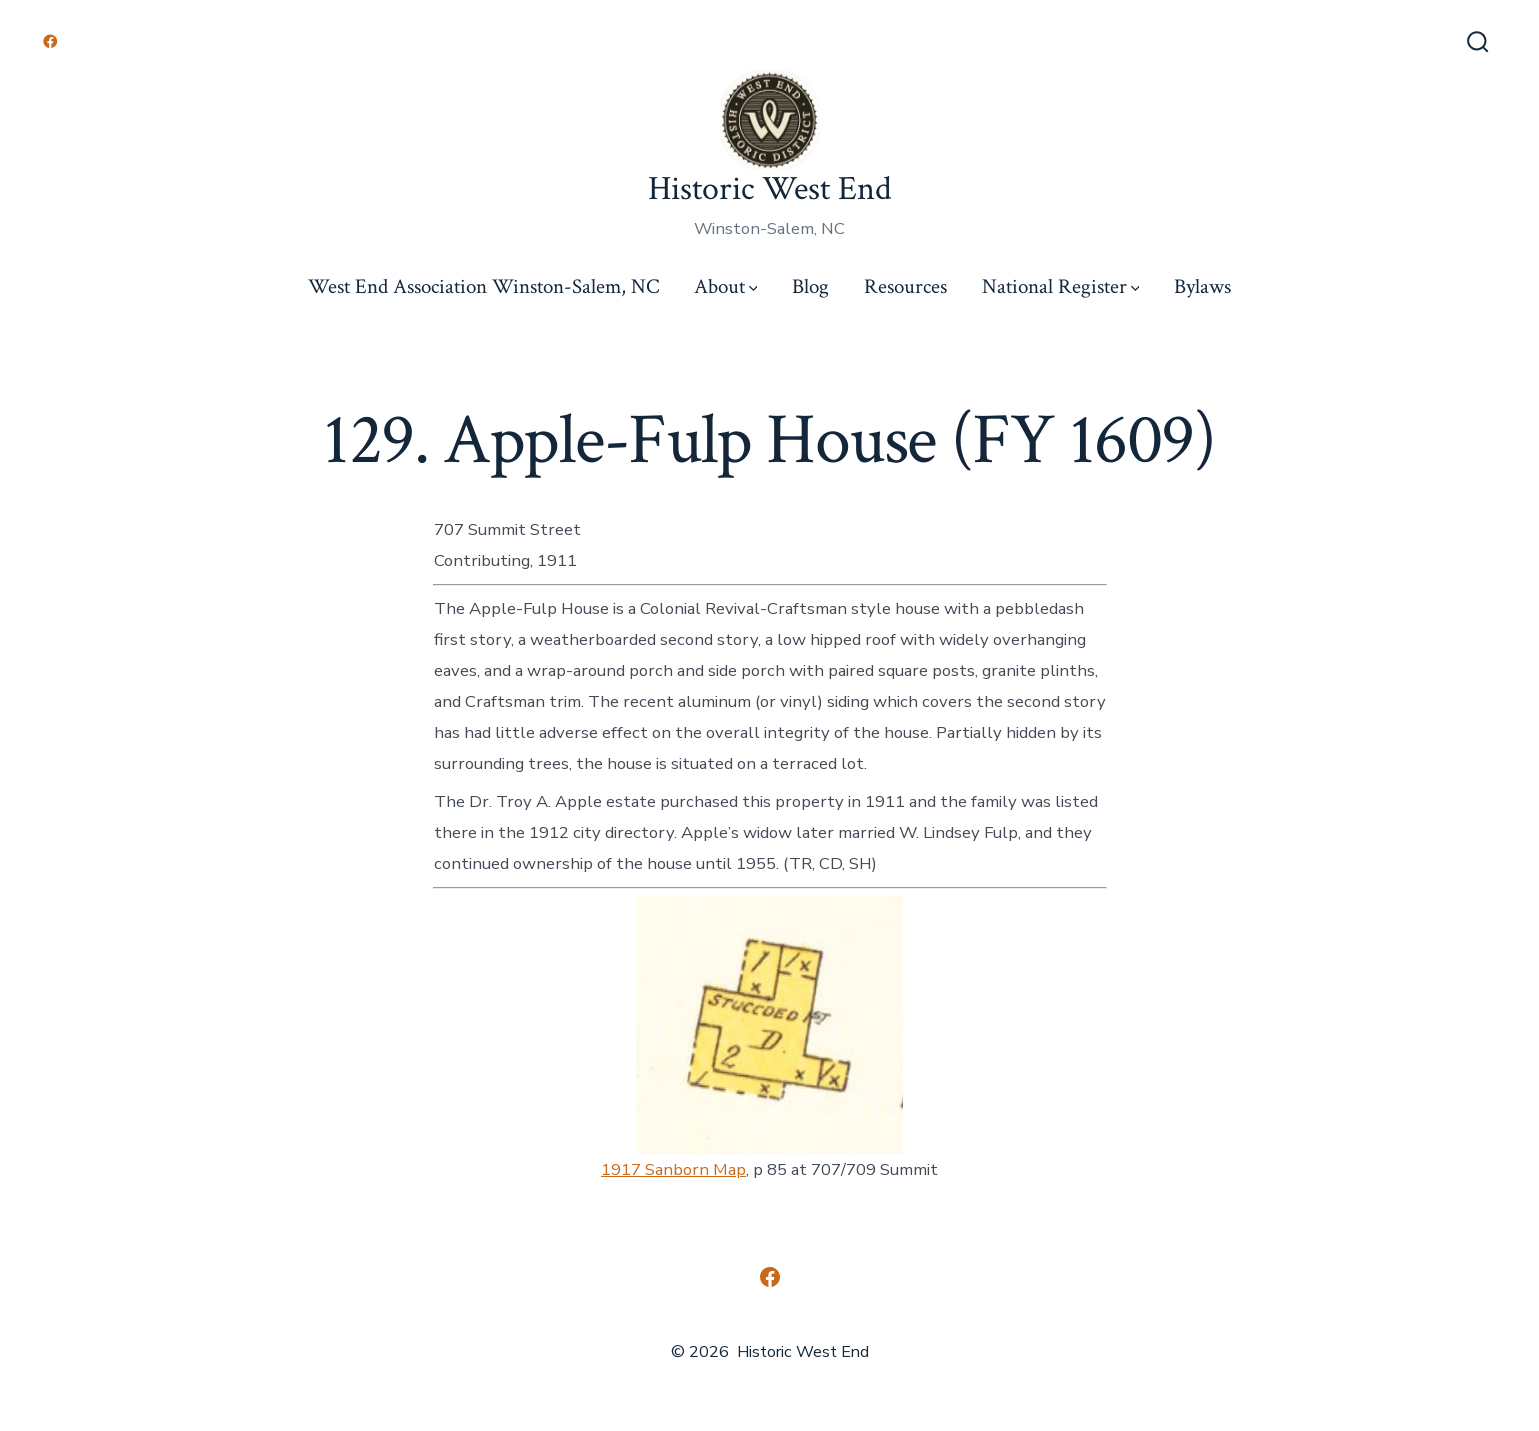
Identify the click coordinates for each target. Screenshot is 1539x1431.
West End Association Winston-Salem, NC (483, 286)
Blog (810, 286)
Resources (905, 286)
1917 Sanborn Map (673, 1169)
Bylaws (1202, 286)
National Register (1061, 286)
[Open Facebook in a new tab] (50, 41)
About (726, 286)
